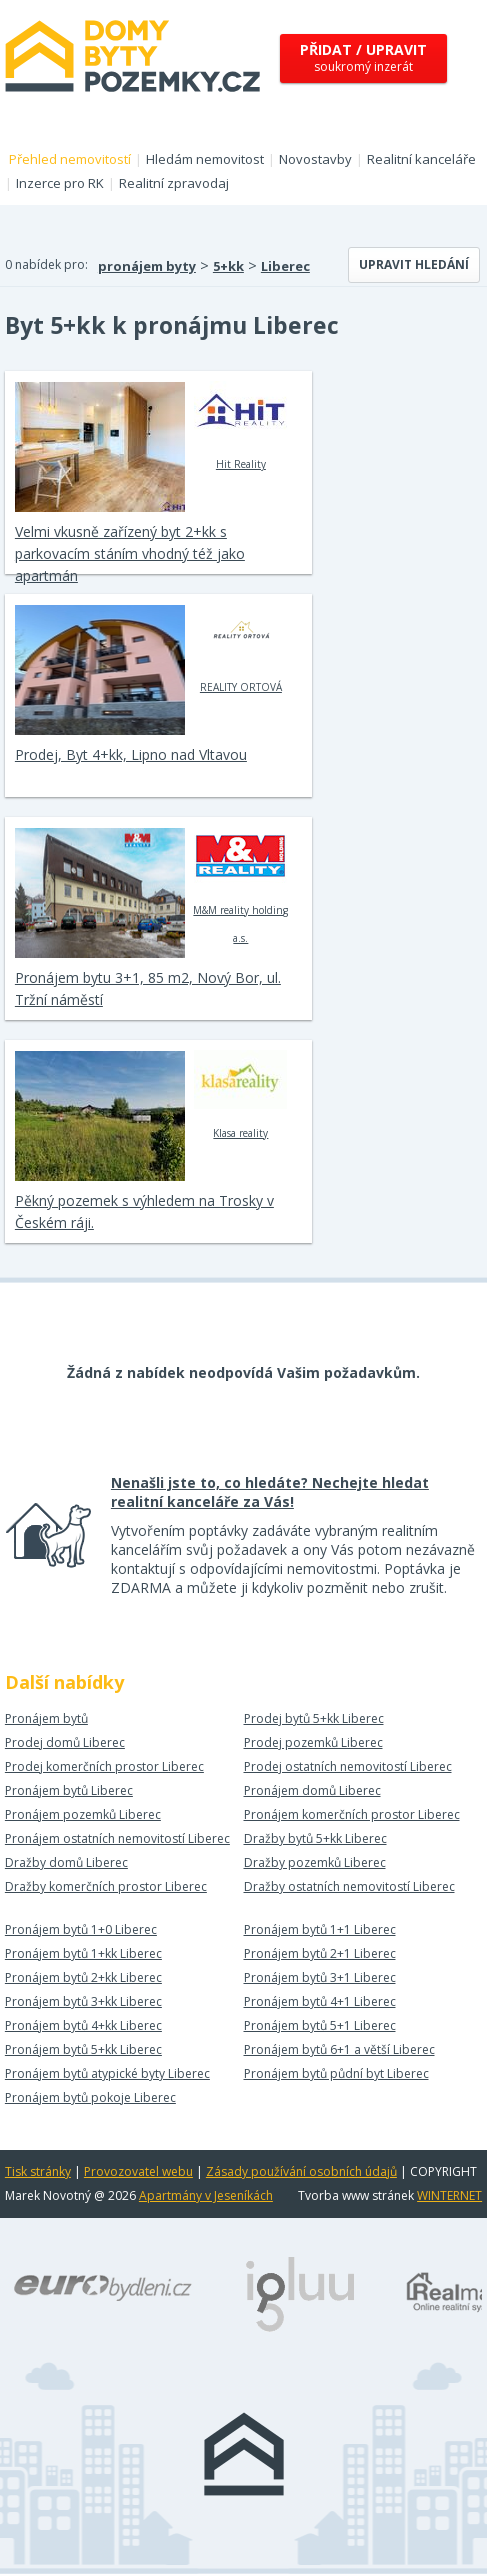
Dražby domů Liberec (66, 1862)
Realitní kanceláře (421, 159)
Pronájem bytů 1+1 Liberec (320, 1929)
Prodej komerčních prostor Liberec (104, 1766)
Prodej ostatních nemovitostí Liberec (348, 1766)
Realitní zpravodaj (174, 183)
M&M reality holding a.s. (240, 886)
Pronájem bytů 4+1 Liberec (320, 2001)
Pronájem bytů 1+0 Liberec (81, 1929)
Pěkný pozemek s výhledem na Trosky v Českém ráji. (144, 1211)
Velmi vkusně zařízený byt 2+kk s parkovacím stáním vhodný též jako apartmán (130, 553)
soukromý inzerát (363, 57)
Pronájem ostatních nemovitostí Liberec (117, 1838)
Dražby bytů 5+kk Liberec (315, 1838)
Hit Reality (240, 426)
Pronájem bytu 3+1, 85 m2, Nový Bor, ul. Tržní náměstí (148, 988)
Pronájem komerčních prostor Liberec (352, 1814)
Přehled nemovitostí (70, 159)
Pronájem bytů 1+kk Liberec (83, 1953)
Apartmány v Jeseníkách (206, 2195)
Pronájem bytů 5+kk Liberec (83, 2049)
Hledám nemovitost (205, 159)
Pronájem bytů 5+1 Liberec (320, 2025)
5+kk (228, 266)
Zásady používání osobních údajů (301, 2171)
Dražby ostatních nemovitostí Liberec (349, 1886)
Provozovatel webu (138, 2171)
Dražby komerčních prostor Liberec (106, 1886)
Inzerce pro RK (60, 183)
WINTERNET (449, 2195)
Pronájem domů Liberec (312, 1790)
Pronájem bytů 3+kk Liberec (83, 2001)
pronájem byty (147, 266)
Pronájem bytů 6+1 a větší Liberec (339, 2049)
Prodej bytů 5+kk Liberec (314, 1718)
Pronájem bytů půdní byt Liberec (336, 2073)
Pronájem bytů (46, 1718)
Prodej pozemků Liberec (313, 1742)
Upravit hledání (414, 264)
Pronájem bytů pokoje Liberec (90, 2097)
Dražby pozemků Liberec (315, 1862)
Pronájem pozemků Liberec (83, 1814)
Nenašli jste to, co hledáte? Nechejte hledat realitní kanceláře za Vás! (270, 1492)
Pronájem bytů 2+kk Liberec (83, 1977)
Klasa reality (240, 1095)
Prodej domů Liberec (65, 1742)
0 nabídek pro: (46, 264)
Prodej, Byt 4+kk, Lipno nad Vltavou (131, 754)
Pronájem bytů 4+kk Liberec (83, 2025)
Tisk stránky (38, 2171)
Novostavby (315, 159)
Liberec (285, 266)
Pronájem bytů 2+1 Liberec (320, 1953)
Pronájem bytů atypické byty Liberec (107, 2073)
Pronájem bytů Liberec (69, 1790)
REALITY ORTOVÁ (240, 649)
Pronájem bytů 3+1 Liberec (320, 1977)
